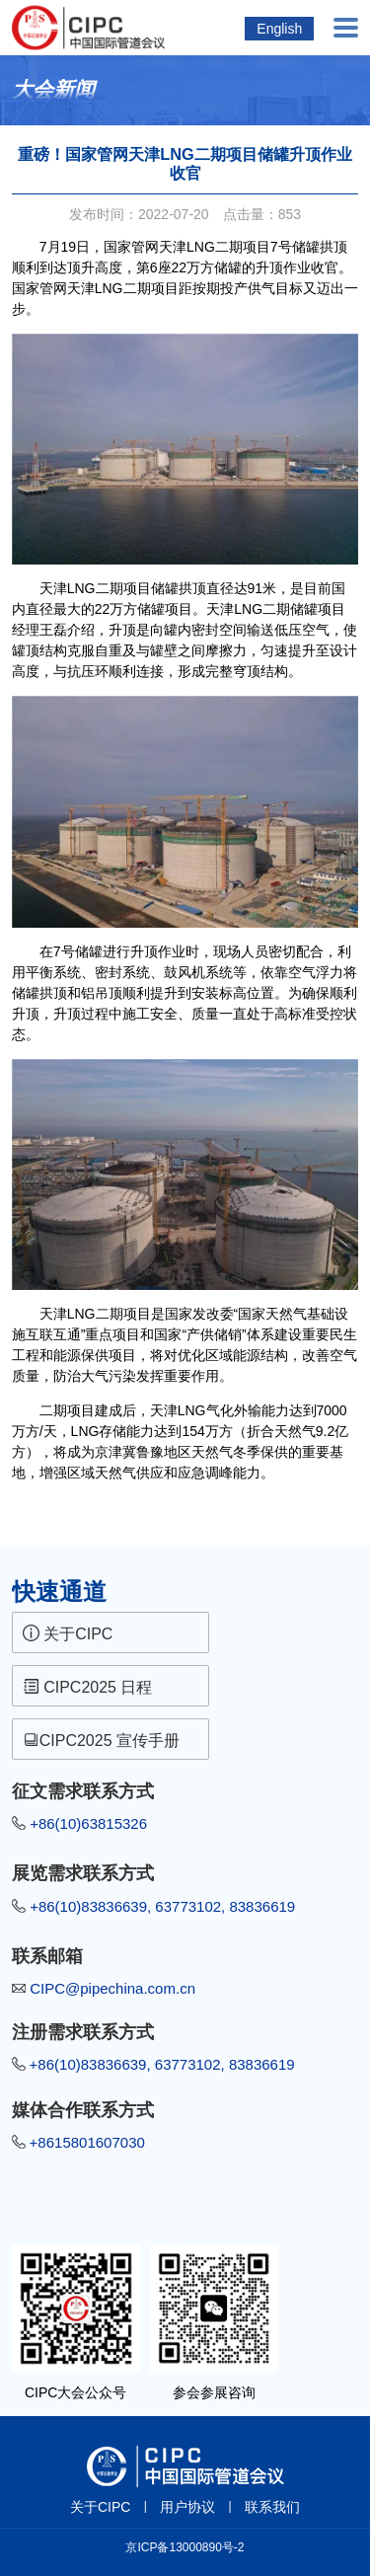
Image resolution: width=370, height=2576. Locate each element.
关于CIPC (68, 1633)
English (279, 29)
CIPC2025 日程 (88, 1687)
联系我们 (272, 2507)
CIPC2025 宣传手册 (104, 1740)
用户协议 (187, 2507)
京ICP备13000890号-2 (184, 2547)
